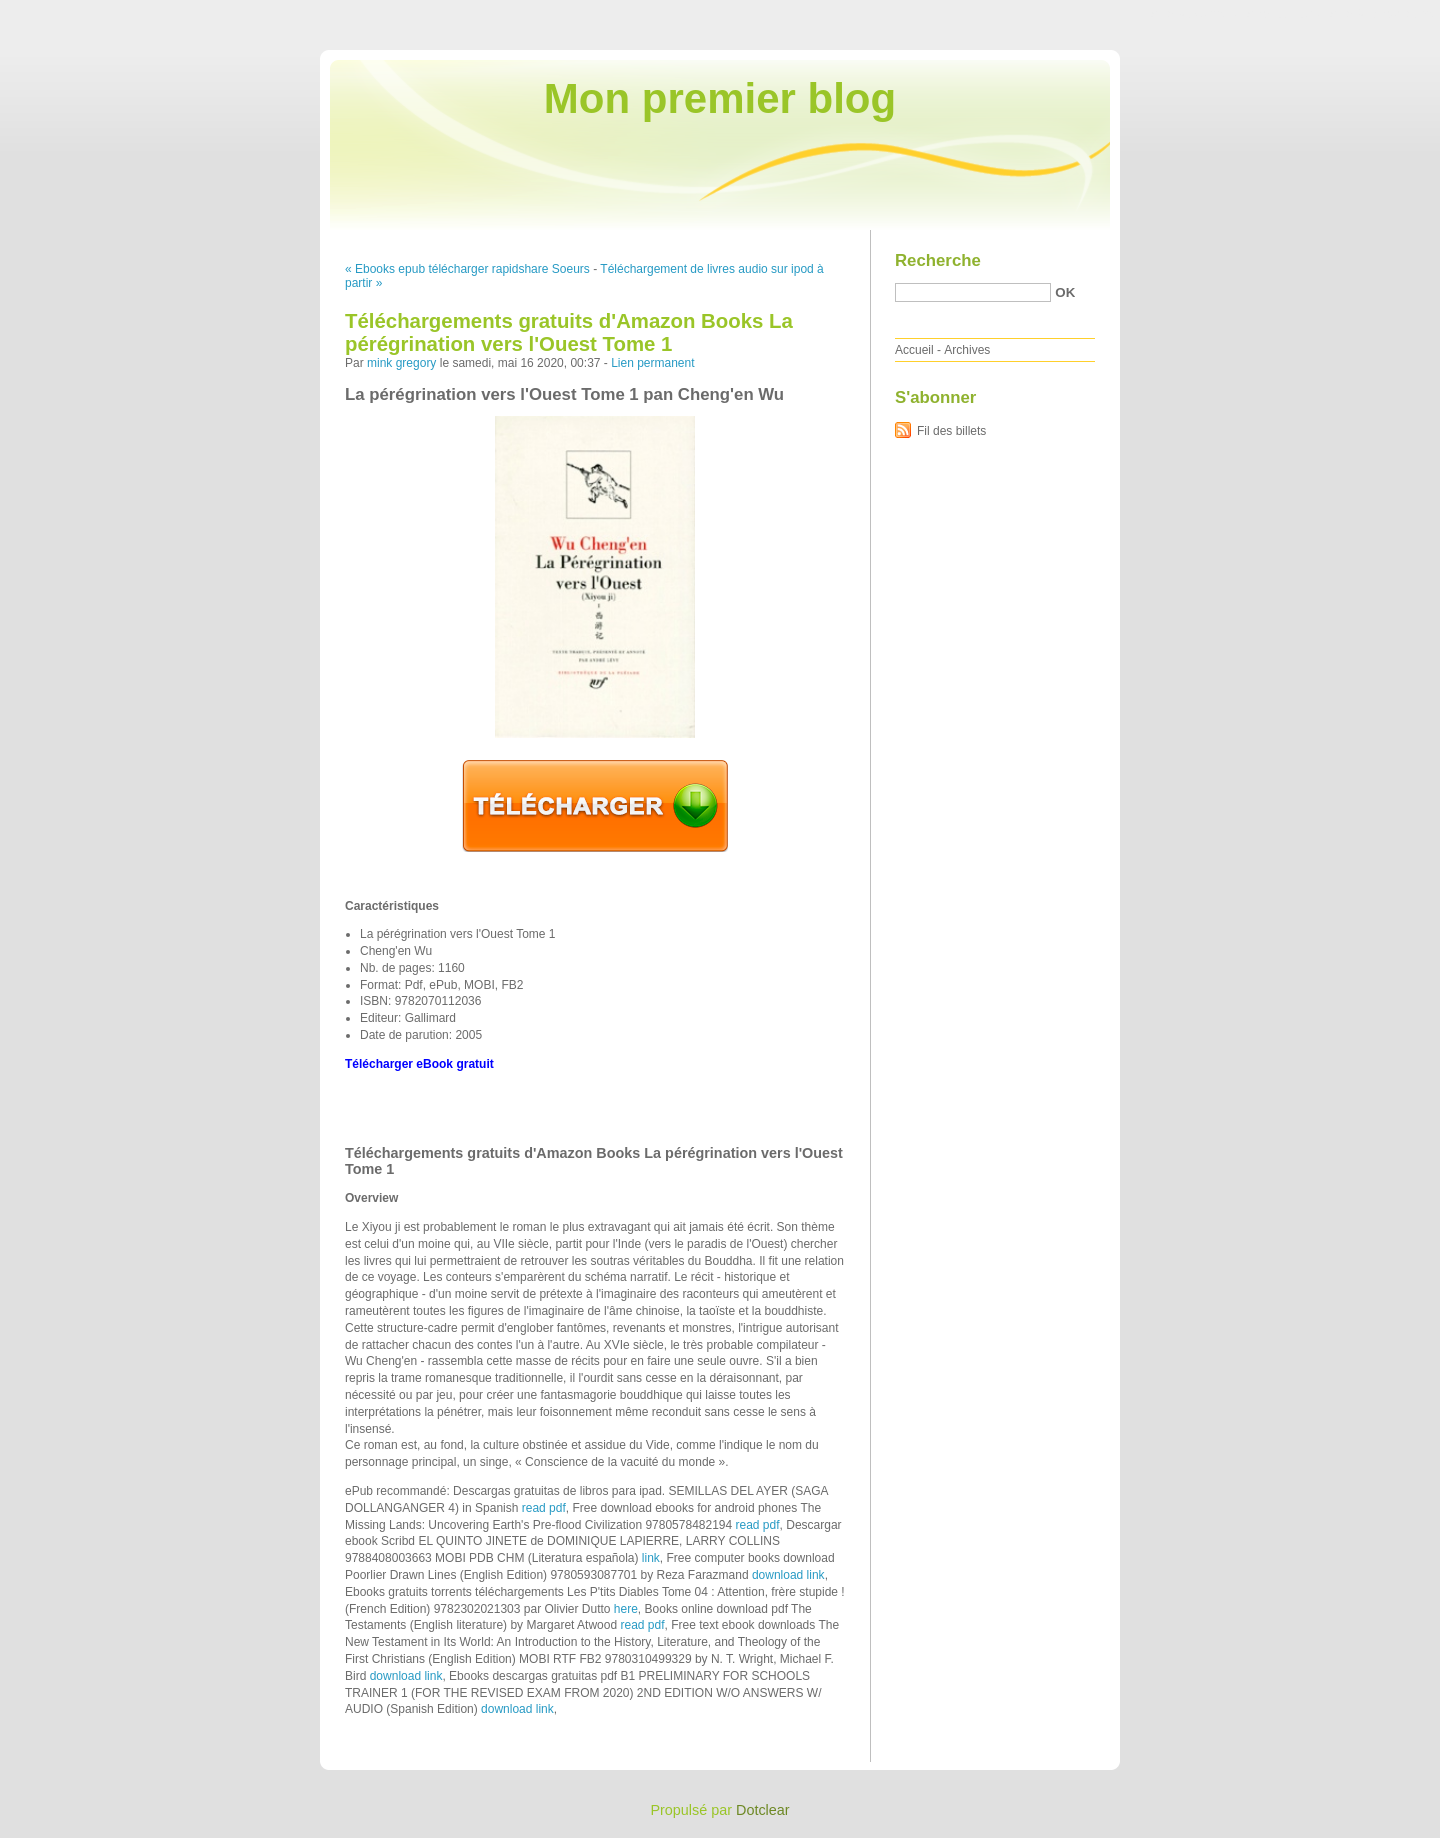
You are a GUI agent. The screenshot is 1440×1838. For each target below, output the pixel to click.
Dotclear (763, 1810)
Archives (967, 350)
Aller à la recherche (1381, 14)
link (651, 1558)
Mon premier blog (720, 98)
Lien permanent (652, 363)
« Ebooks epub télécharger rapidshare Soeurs (467, 269)
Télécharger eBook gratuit (419, 1064)
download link (788, 1575)
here (626, 1609)
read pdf (544, 1508)
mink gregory (401, 363)
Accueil (914, 350)
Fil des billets (951, 431)
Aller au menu (1283, 14)
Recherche (938, 260)
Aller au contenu (1194, 14)
